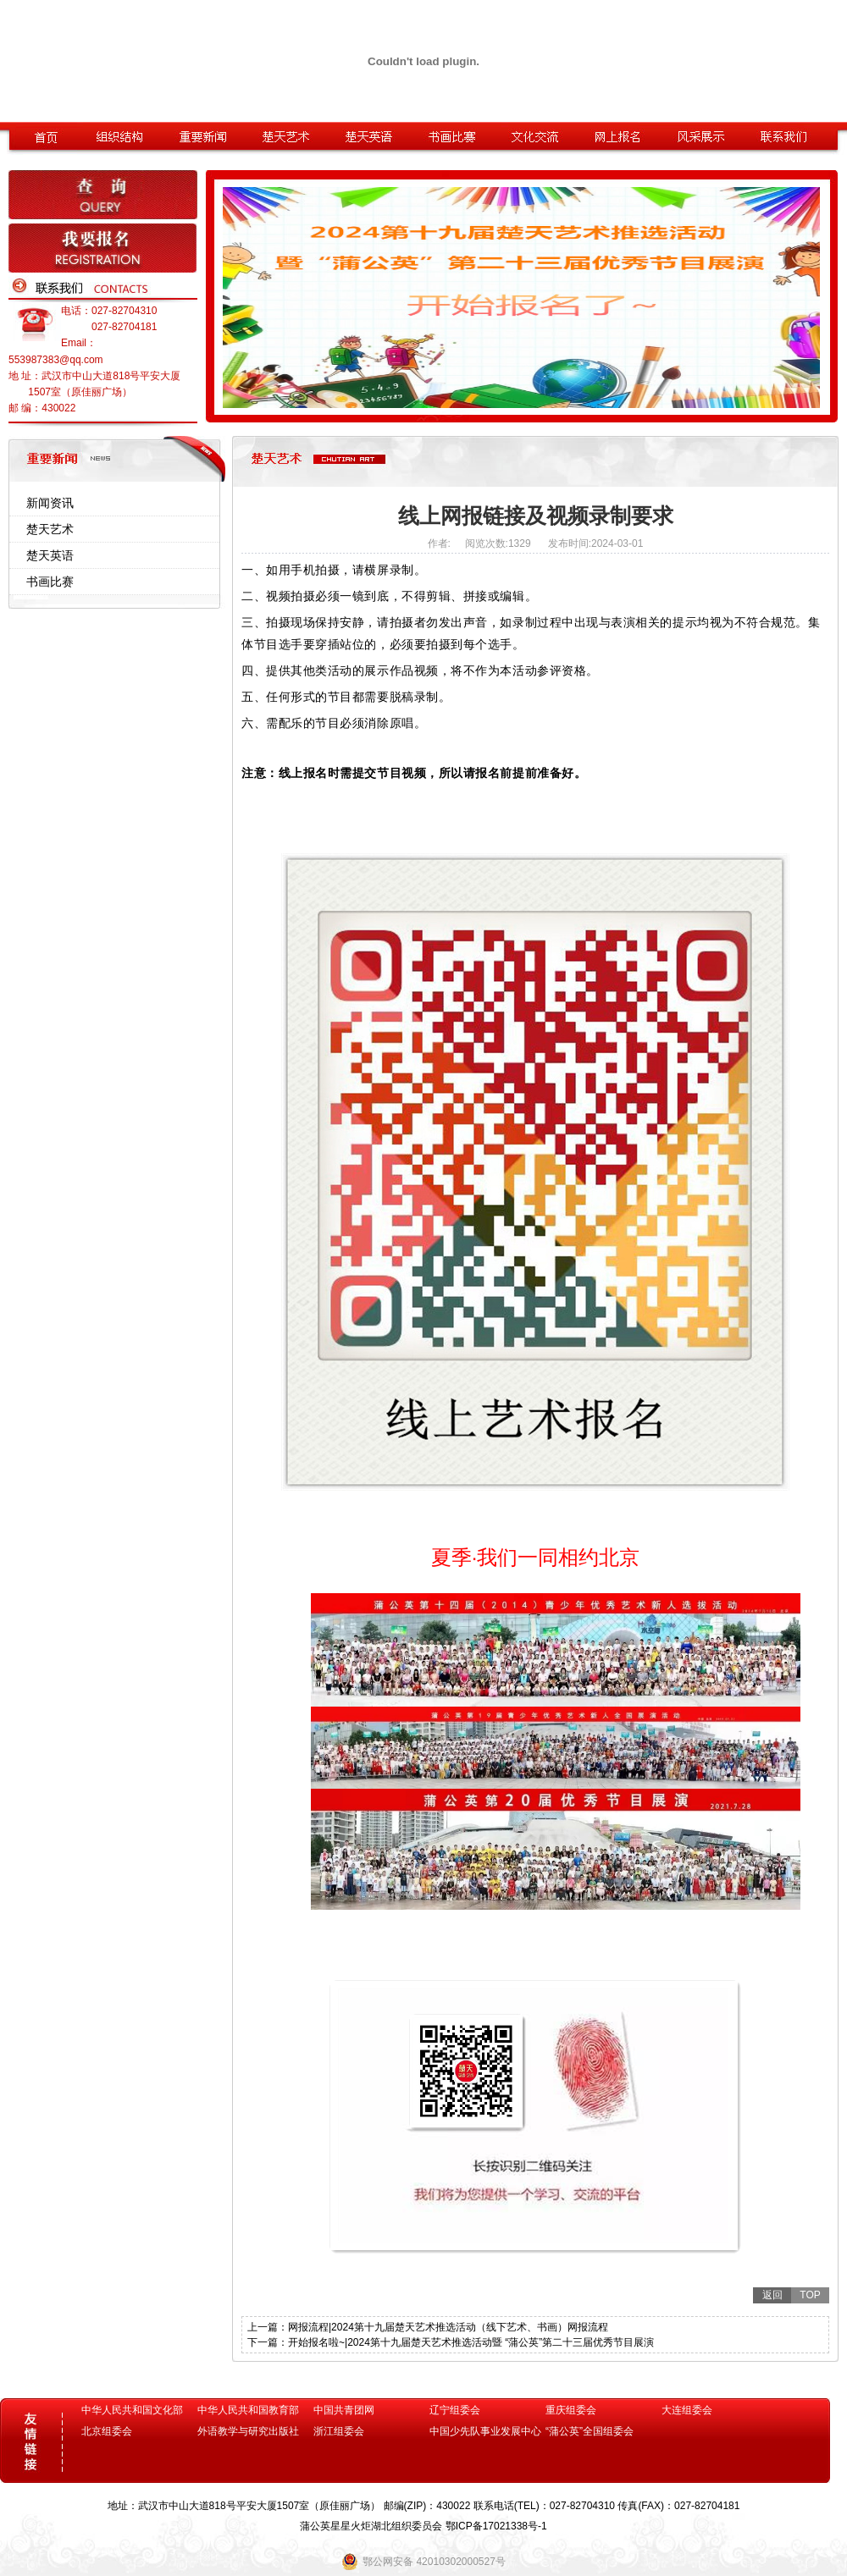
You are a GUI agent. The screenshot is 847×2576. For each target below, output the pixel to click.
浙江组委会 (338, 2431)
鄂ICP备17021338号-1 (496, 2526)
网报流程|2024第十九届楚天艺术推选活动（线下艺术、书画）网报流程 (448, 2327)
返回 (772, 2295)
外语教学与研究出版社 (248, 2431)
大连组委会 (687, 2410)
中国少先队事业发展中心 (485, 2431)
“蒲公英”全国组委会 (589, 2431)
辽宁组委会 (454, 2410)
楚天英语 (50, 555)
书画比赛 (50, 581)
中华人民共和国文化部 (132, 2410)
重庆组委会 (570, 2410)
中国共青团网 (343, 2410)
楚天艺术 (50, 529)
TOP (810, 2295)
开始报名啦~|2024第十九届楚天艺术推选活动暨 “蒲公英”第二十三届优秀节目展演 (471, 2342)
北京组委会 (106, 2431)
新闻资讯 (50, 503)
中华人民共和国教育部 (248, 2410)
